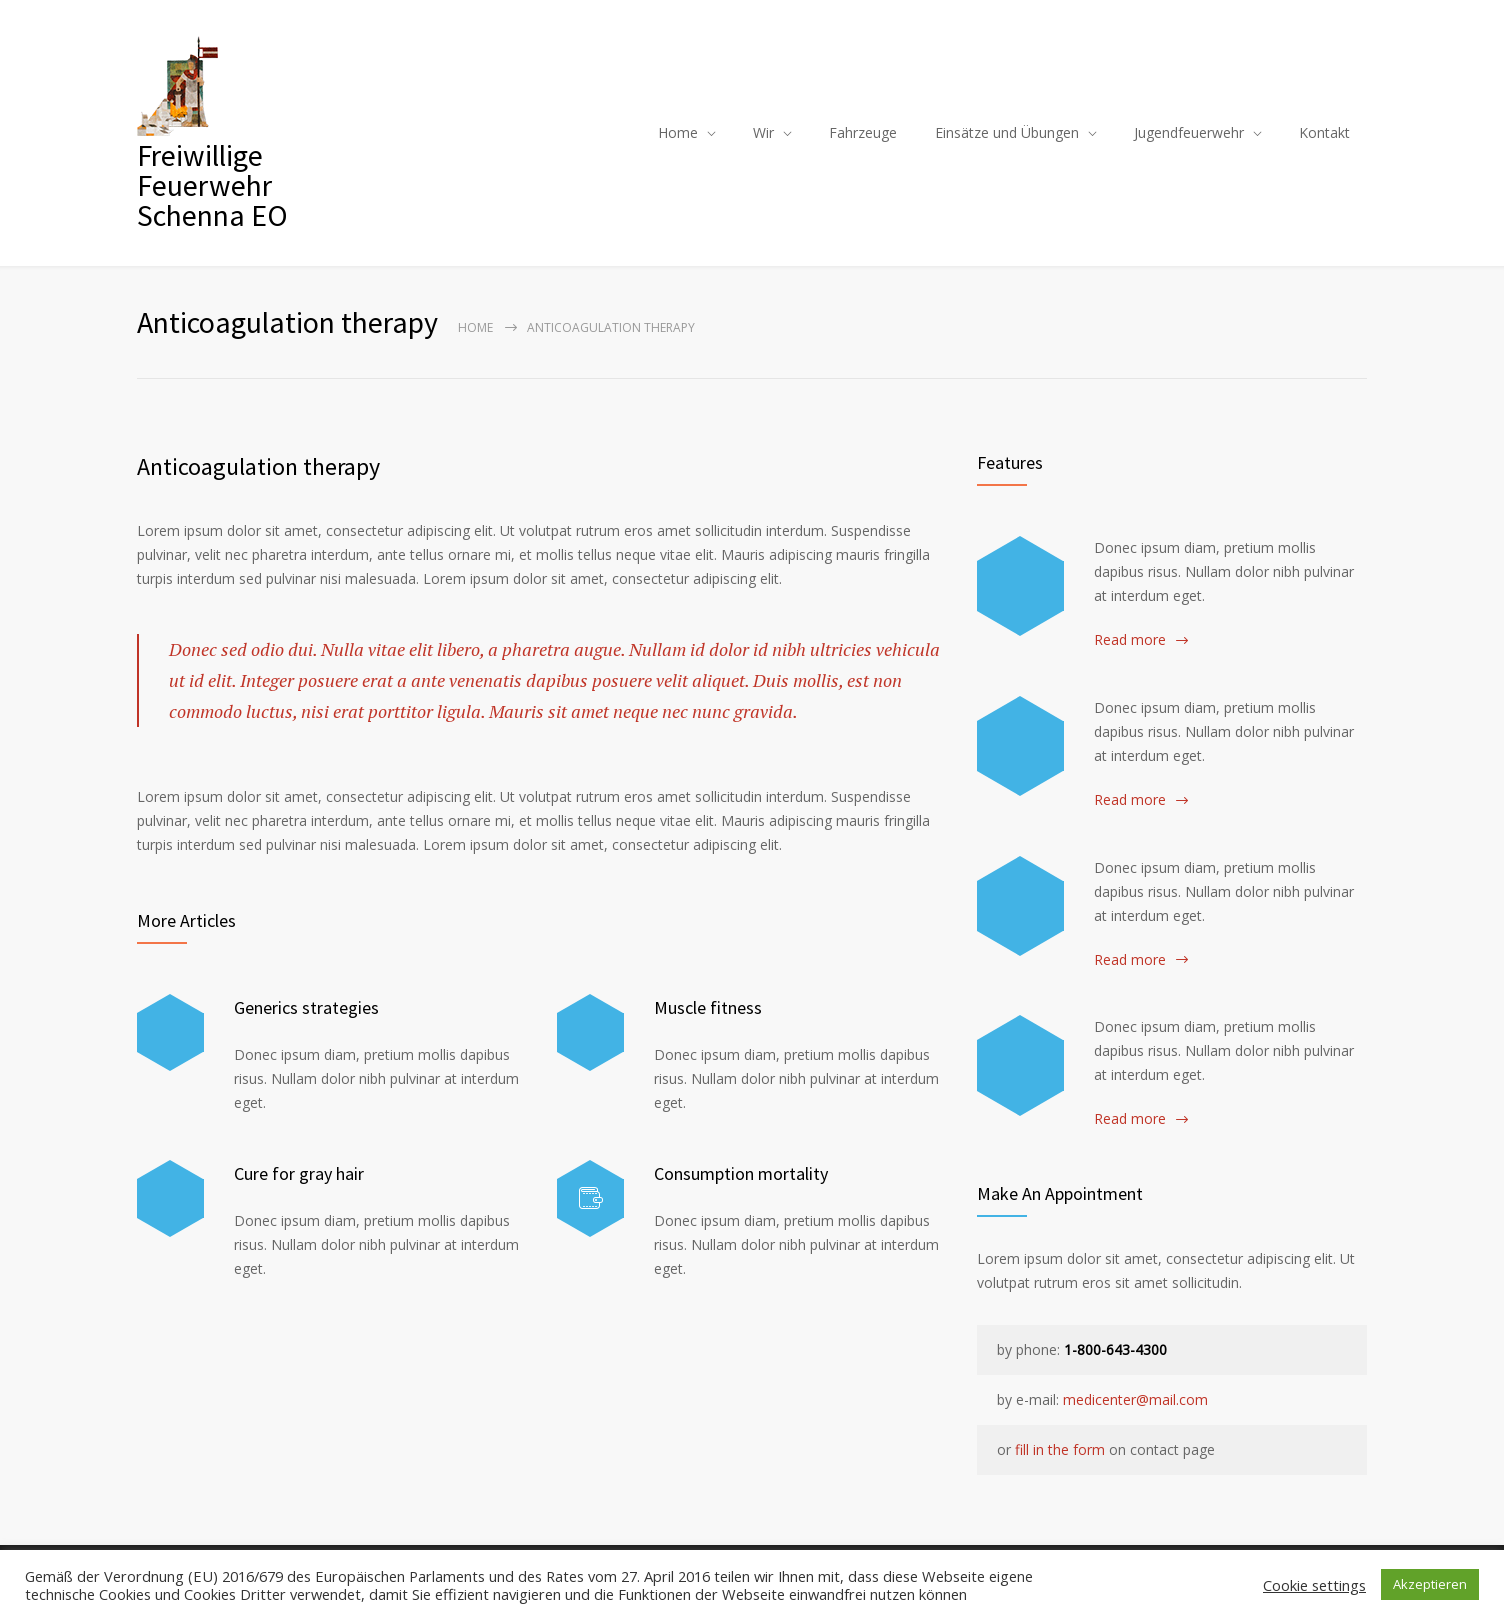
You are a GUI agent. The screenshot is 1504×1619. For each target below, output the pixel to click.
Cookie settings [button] (1314, 1585)
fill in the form (1060, 1449)
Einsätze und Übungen (1007, 132)
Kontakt (1324, 132)
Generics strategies (306, 1007)
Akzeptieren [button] (1430, 1584)
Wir (763, 132)
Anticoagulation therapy (258, 466)
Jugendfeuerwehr (1189, 132)
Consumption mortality (741, 1173)
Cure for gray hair (299, 1173)
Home (678, 132)
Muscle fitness (708, 1007)
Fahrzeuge (863, 132)
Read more (1130, 639)
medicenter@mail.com (1135, 1399)
